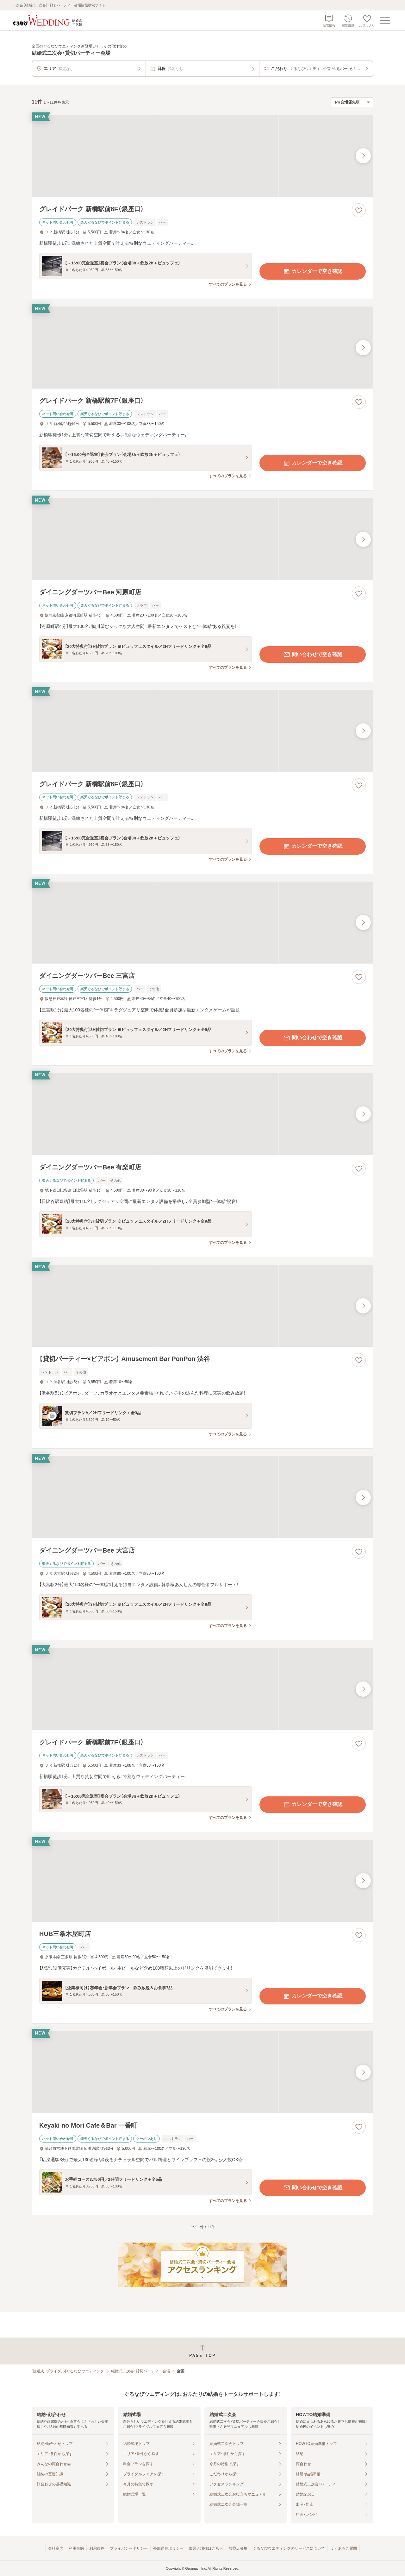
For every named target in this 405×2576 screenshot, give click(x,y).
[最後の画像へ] (363, 155)
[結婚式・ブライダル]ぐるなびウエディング (68, 2371)
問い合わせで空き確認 (312, 654)
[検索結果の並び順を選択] (352, 102)
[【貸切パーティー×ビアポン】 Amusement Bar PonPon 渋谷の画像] (202, 1306)
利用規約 (76, 2548)
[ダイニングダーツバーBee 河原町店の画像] (202, 539)
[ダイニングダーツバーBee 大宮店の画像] (202, 1497)
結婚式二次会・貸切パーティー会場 (140, 2371)
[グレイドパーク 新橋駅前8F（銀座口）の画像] (202, 156)
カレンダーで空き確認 (312, 271)
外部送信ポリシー (168, 2548)
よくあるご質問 (343, 2548)
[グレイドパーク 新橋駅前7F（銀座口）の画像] (202, 348)
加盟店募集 (237, 2548)
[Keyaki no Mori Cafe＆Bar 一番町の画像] (202, 2072)
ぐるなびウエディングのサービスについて (289, 2548)
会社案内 (55, 2548)
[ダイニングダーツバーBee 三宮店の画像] (202, 923)
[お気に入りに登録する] (359, 210)
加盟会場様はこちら (206, 2548)
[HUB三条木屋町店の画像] (202, 1881)
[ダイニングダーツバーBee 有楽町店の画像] (202, 1114)
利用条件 (96, 2548)
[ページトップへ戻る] (202, 2351)
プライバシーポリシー (129, 2548)
